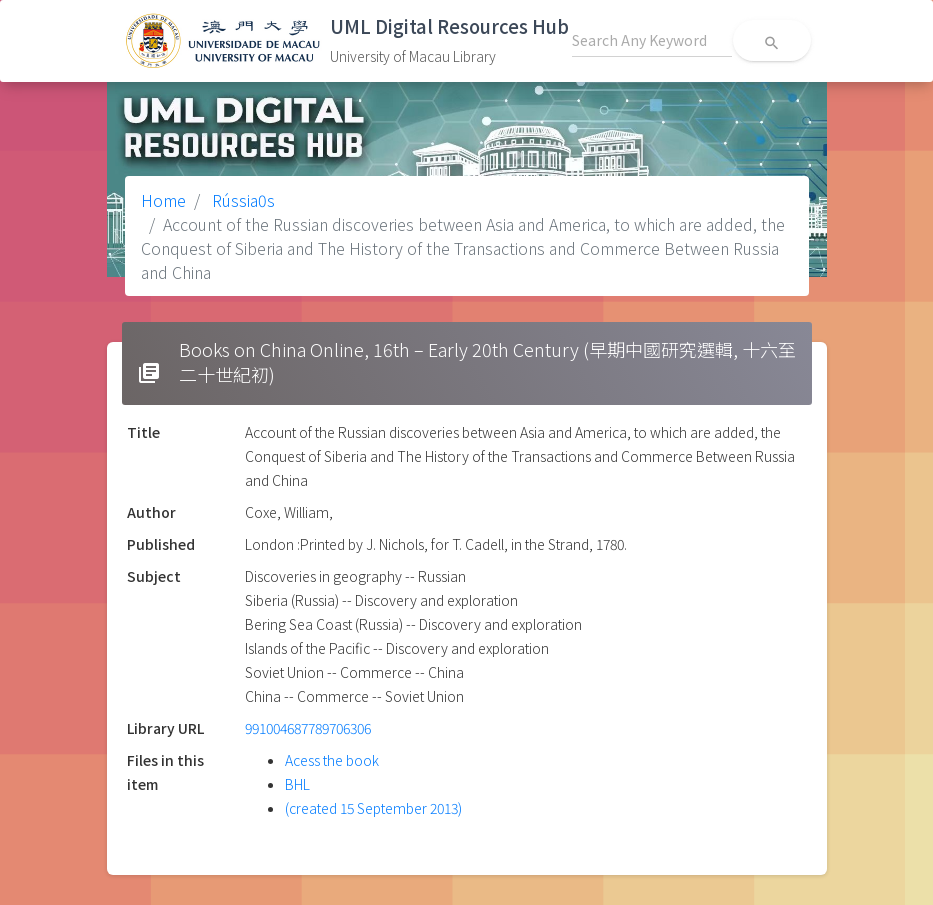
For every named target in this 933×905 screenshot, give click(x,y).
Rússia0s (241, 200)
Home (163, 200)
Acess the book (332, 760)
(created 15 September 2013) (373, 808)
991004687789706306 (308, 728)
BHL (297, 784)
